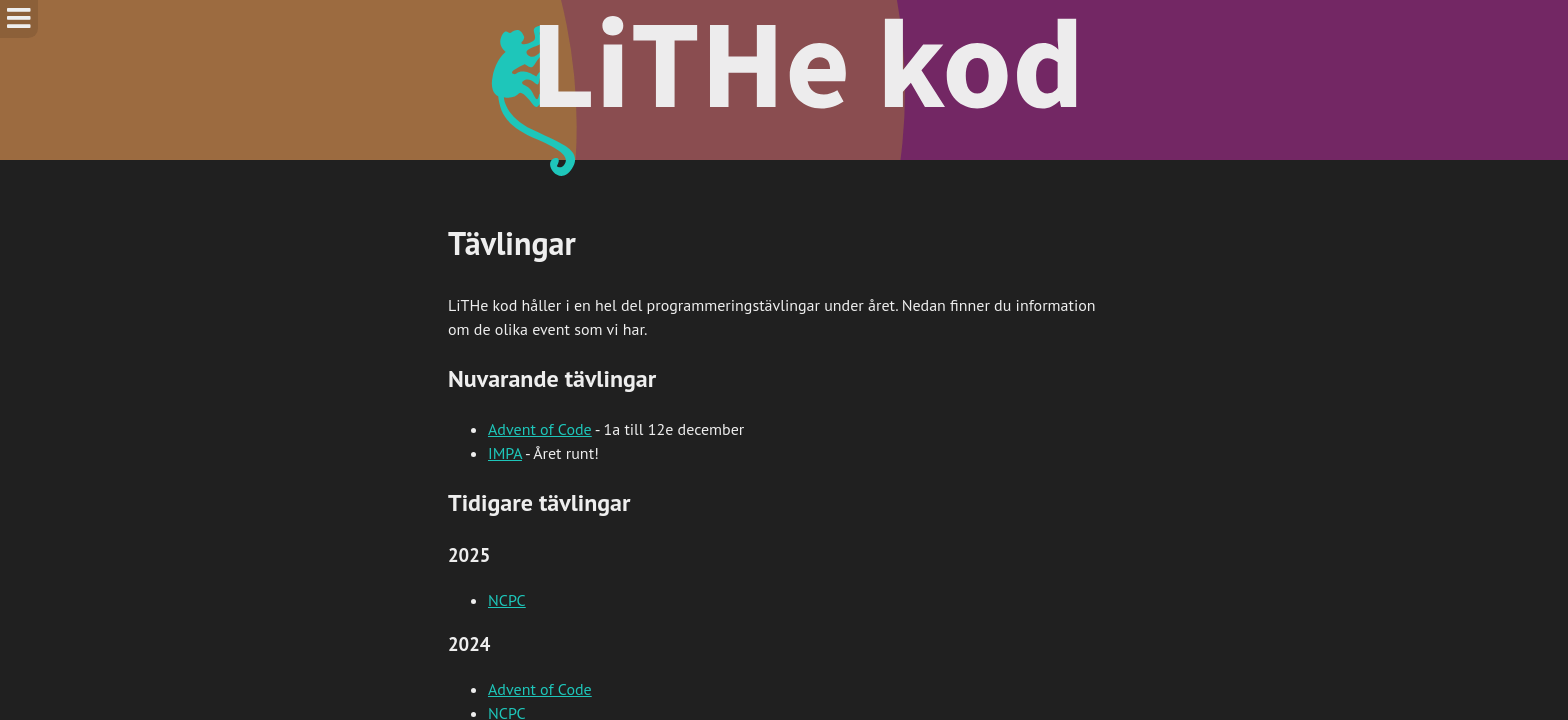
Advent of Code (540, 429)
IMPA (505, 453)
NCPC (507, 600)
